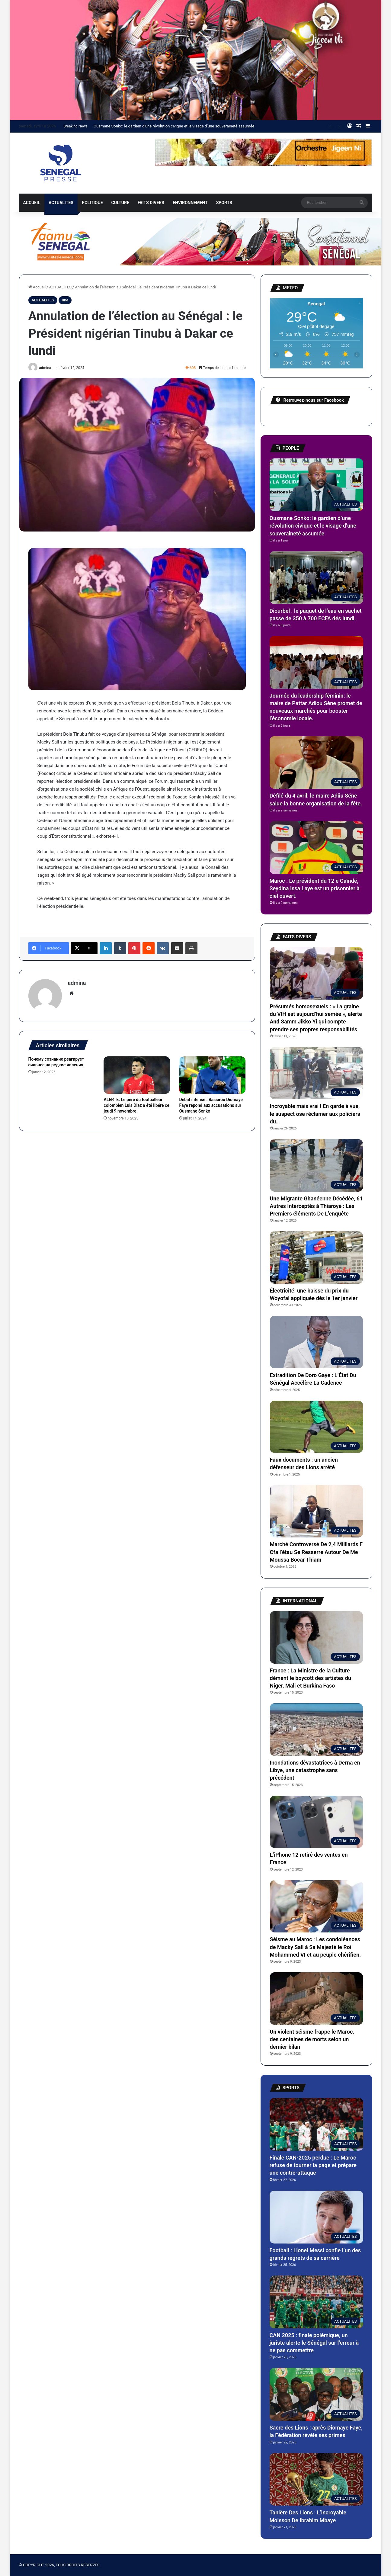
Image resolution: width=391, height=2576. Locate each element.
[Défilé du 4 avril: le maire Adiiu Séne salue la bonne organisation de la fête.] (316, 762)
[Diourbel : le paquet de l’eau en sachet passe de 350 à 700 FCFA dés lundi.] (316, 577)
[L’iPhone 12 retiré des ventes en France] (316, 1822)
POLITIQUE (92, 202)
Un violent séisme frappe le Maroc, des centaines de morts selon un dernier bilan (312, 2039)
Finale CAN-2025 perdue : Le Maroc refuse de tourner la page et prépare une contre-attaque (313, 2165)
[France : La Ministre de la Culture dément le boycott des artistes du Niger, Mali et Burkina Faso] (316, 1637)
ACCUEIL (31, 202)
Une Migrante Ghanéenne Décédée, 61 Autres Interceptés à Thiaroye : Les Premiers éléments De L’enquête (316, 1206)
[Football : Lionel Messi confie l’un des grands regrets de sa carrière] (316, 2217)
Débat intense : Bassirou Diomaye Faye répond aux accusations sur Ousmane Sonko (210, 1105)
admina (45, 368)
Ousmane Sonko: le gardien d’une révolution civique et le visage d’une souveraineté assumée (174, 126)
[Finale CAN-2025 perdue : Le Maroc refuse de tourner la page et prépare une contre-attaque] (316, 2124)
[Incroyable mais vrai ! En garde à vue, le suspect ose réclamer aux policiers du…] (316, 1073)
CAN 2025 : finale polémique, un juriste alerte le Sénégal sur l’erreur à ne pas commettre (314, 2342)
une (65, 300)
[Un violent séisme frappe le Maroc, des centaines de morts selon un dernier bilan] (316, 1998)
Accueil (37, 287)
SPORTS (224, 202)
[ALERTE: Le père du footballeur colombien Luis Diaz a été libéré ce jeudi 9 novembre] (137, 1075)
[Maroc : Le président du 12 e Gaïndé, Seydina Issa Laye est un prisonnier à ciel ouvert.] (316, 847)
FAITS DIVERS (151, 202)
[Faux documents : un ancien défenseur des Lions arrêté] (316, 1427)
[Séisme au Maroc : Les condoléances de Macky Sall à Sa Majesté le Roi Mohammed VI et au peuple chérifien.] (316, 1906)
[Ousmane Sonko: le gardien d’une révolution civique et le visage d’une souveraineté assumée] (316, 484)
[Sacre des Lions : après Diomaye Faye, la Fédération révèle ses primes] (316, 2394)
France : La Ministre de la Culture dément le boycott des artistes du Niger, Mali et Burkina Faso (310, 1678)
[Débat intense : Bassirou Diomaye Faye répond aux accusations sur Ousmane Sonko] (212, 1075)
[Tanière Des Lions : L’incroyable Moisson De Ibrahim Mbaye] (316, 2479)
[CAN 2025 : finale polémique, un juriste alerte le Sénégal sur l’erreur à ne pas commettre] (316, 2302)
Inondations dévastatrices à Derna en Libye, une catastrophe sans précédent (315, 1770)
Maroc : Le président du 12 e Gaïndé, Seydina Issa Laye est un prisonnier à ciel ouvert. (315, 888)
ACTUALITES (61, 202)
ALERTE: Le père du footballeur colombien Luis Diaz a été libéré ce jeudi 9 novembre (136, 1105)
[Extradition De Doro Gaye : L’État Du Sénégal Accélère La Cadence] (316, 1342)
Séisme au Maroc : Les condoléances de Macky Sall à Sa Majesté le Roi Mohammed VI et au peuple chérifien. (315, 1947)
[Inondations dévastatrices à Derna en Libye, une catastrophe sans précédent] (316, 1729)
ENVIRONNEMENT (190, 202)
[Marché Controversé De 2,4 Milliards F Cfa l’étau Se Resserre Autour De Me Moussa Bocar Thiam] (316, 1511)
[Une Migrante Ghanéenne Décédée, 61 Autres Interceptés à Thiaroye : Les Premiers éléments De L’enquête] (316, 1165)
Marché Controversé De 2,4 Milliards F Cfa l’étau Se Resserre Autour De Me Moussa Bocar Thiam (316, 1552)
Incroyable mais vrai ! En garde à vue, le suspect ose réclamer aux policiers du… (315, 1113)
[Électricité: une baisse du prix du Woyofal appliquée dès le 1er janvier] (316, 1257)
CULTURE (120, 202)
